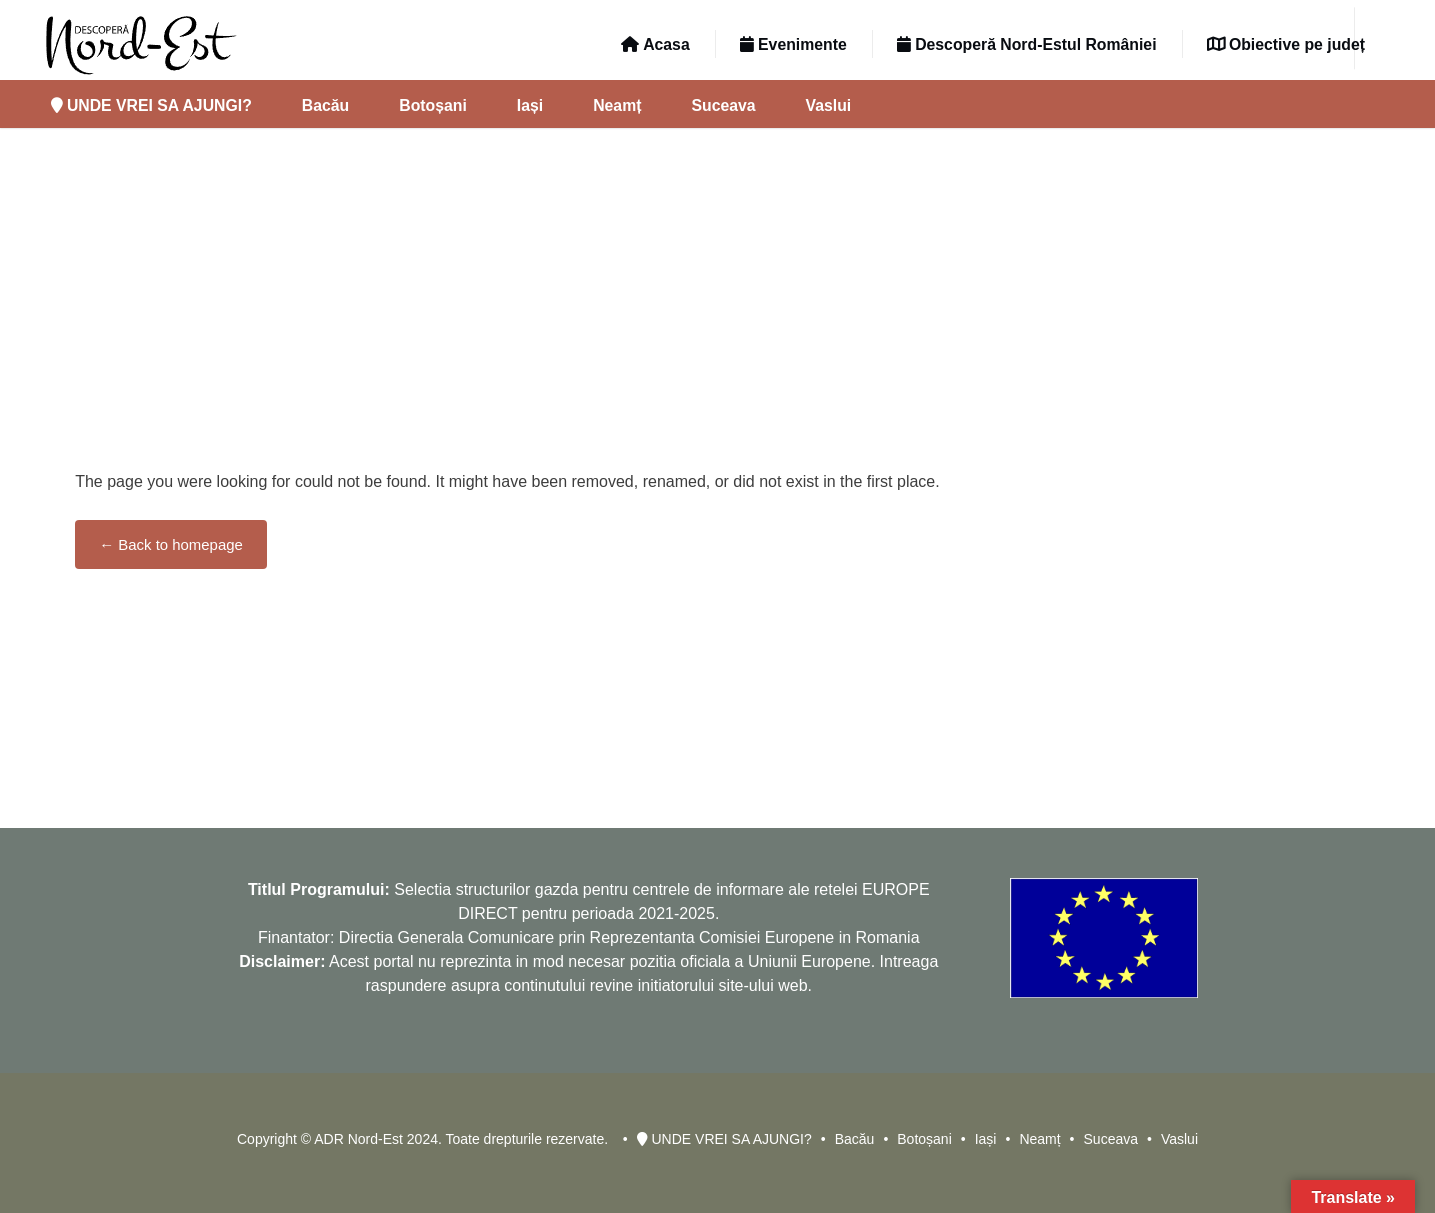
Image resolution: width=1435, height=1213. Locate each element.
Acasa (655, 44)
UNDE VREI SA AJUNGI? (151, 105)
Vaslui (829, 105)
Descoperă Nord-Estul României (1027, 44)
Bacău (325, 105)
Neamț (617, 105)
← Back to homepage (171, 544)
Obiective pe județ (1286, 44)
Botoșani (433, 105)
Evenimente (793, 44)
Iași (530, 105)
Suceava (723, 105)
